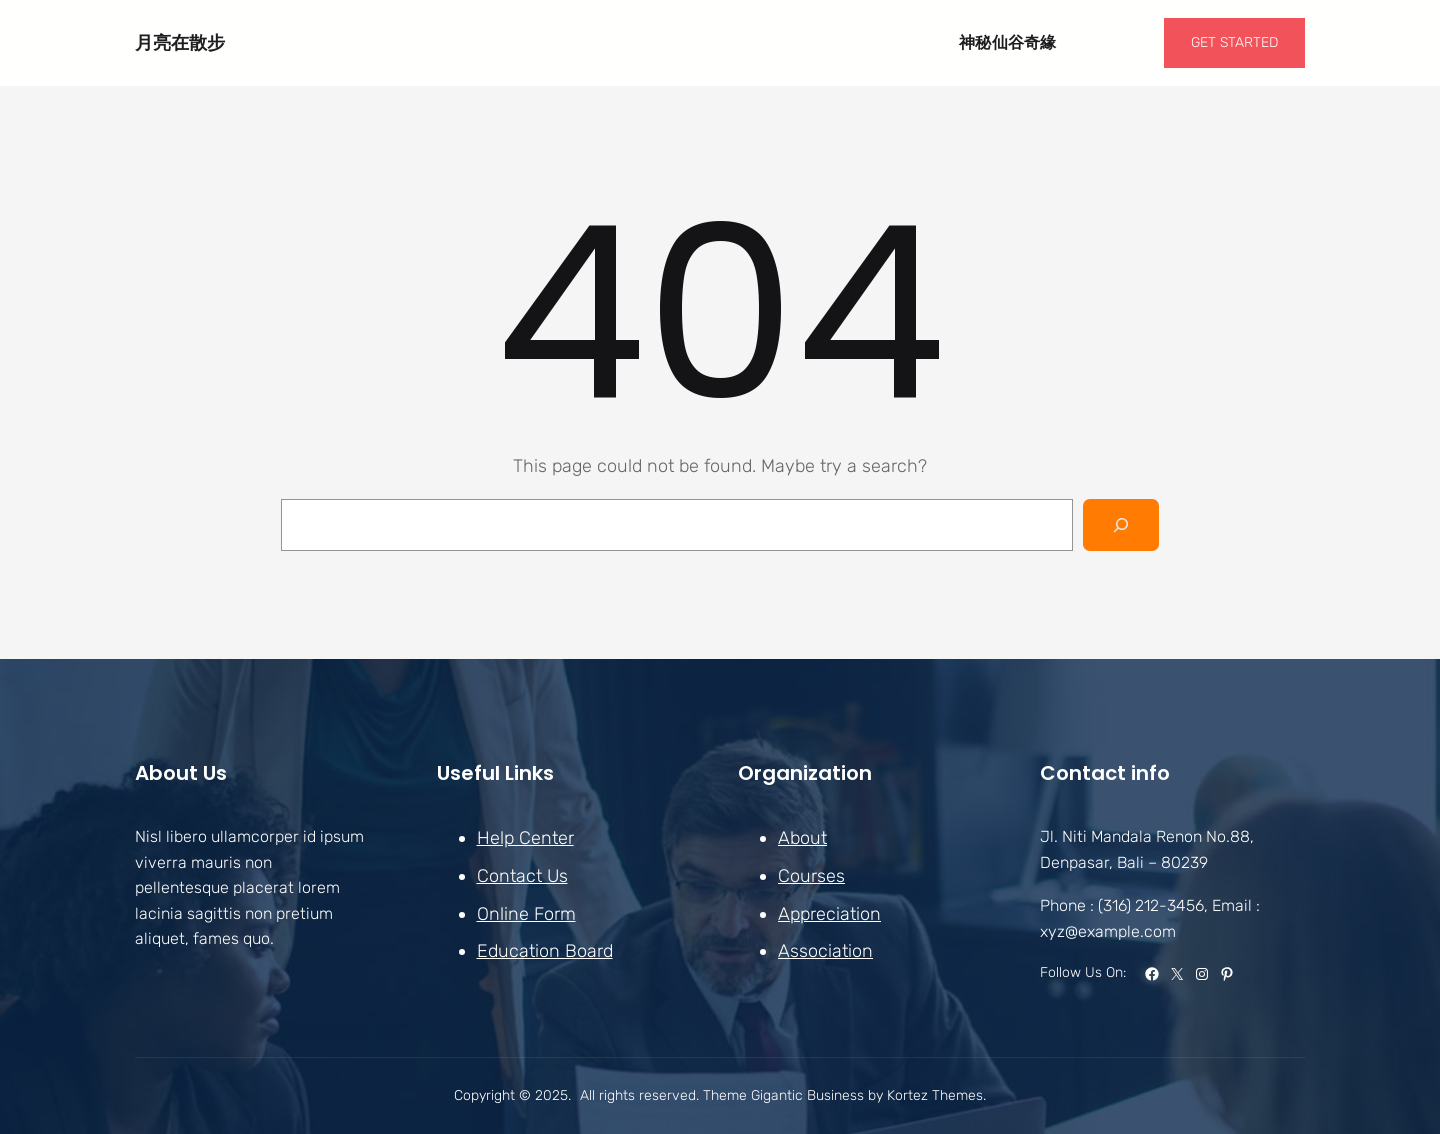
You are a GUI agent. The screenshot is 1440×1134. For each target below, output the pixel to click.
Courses (811, 876)
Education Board (545, 951)
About (802, 838)
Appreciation (829, 913)
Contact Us (522, 876)
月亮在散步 (180, 42)
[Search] (1121, 525)
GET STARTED (1234, 42)
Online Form (526, 913)
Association (825, 951)
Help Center (525, 838)
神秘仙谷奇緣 (1008, 42)
